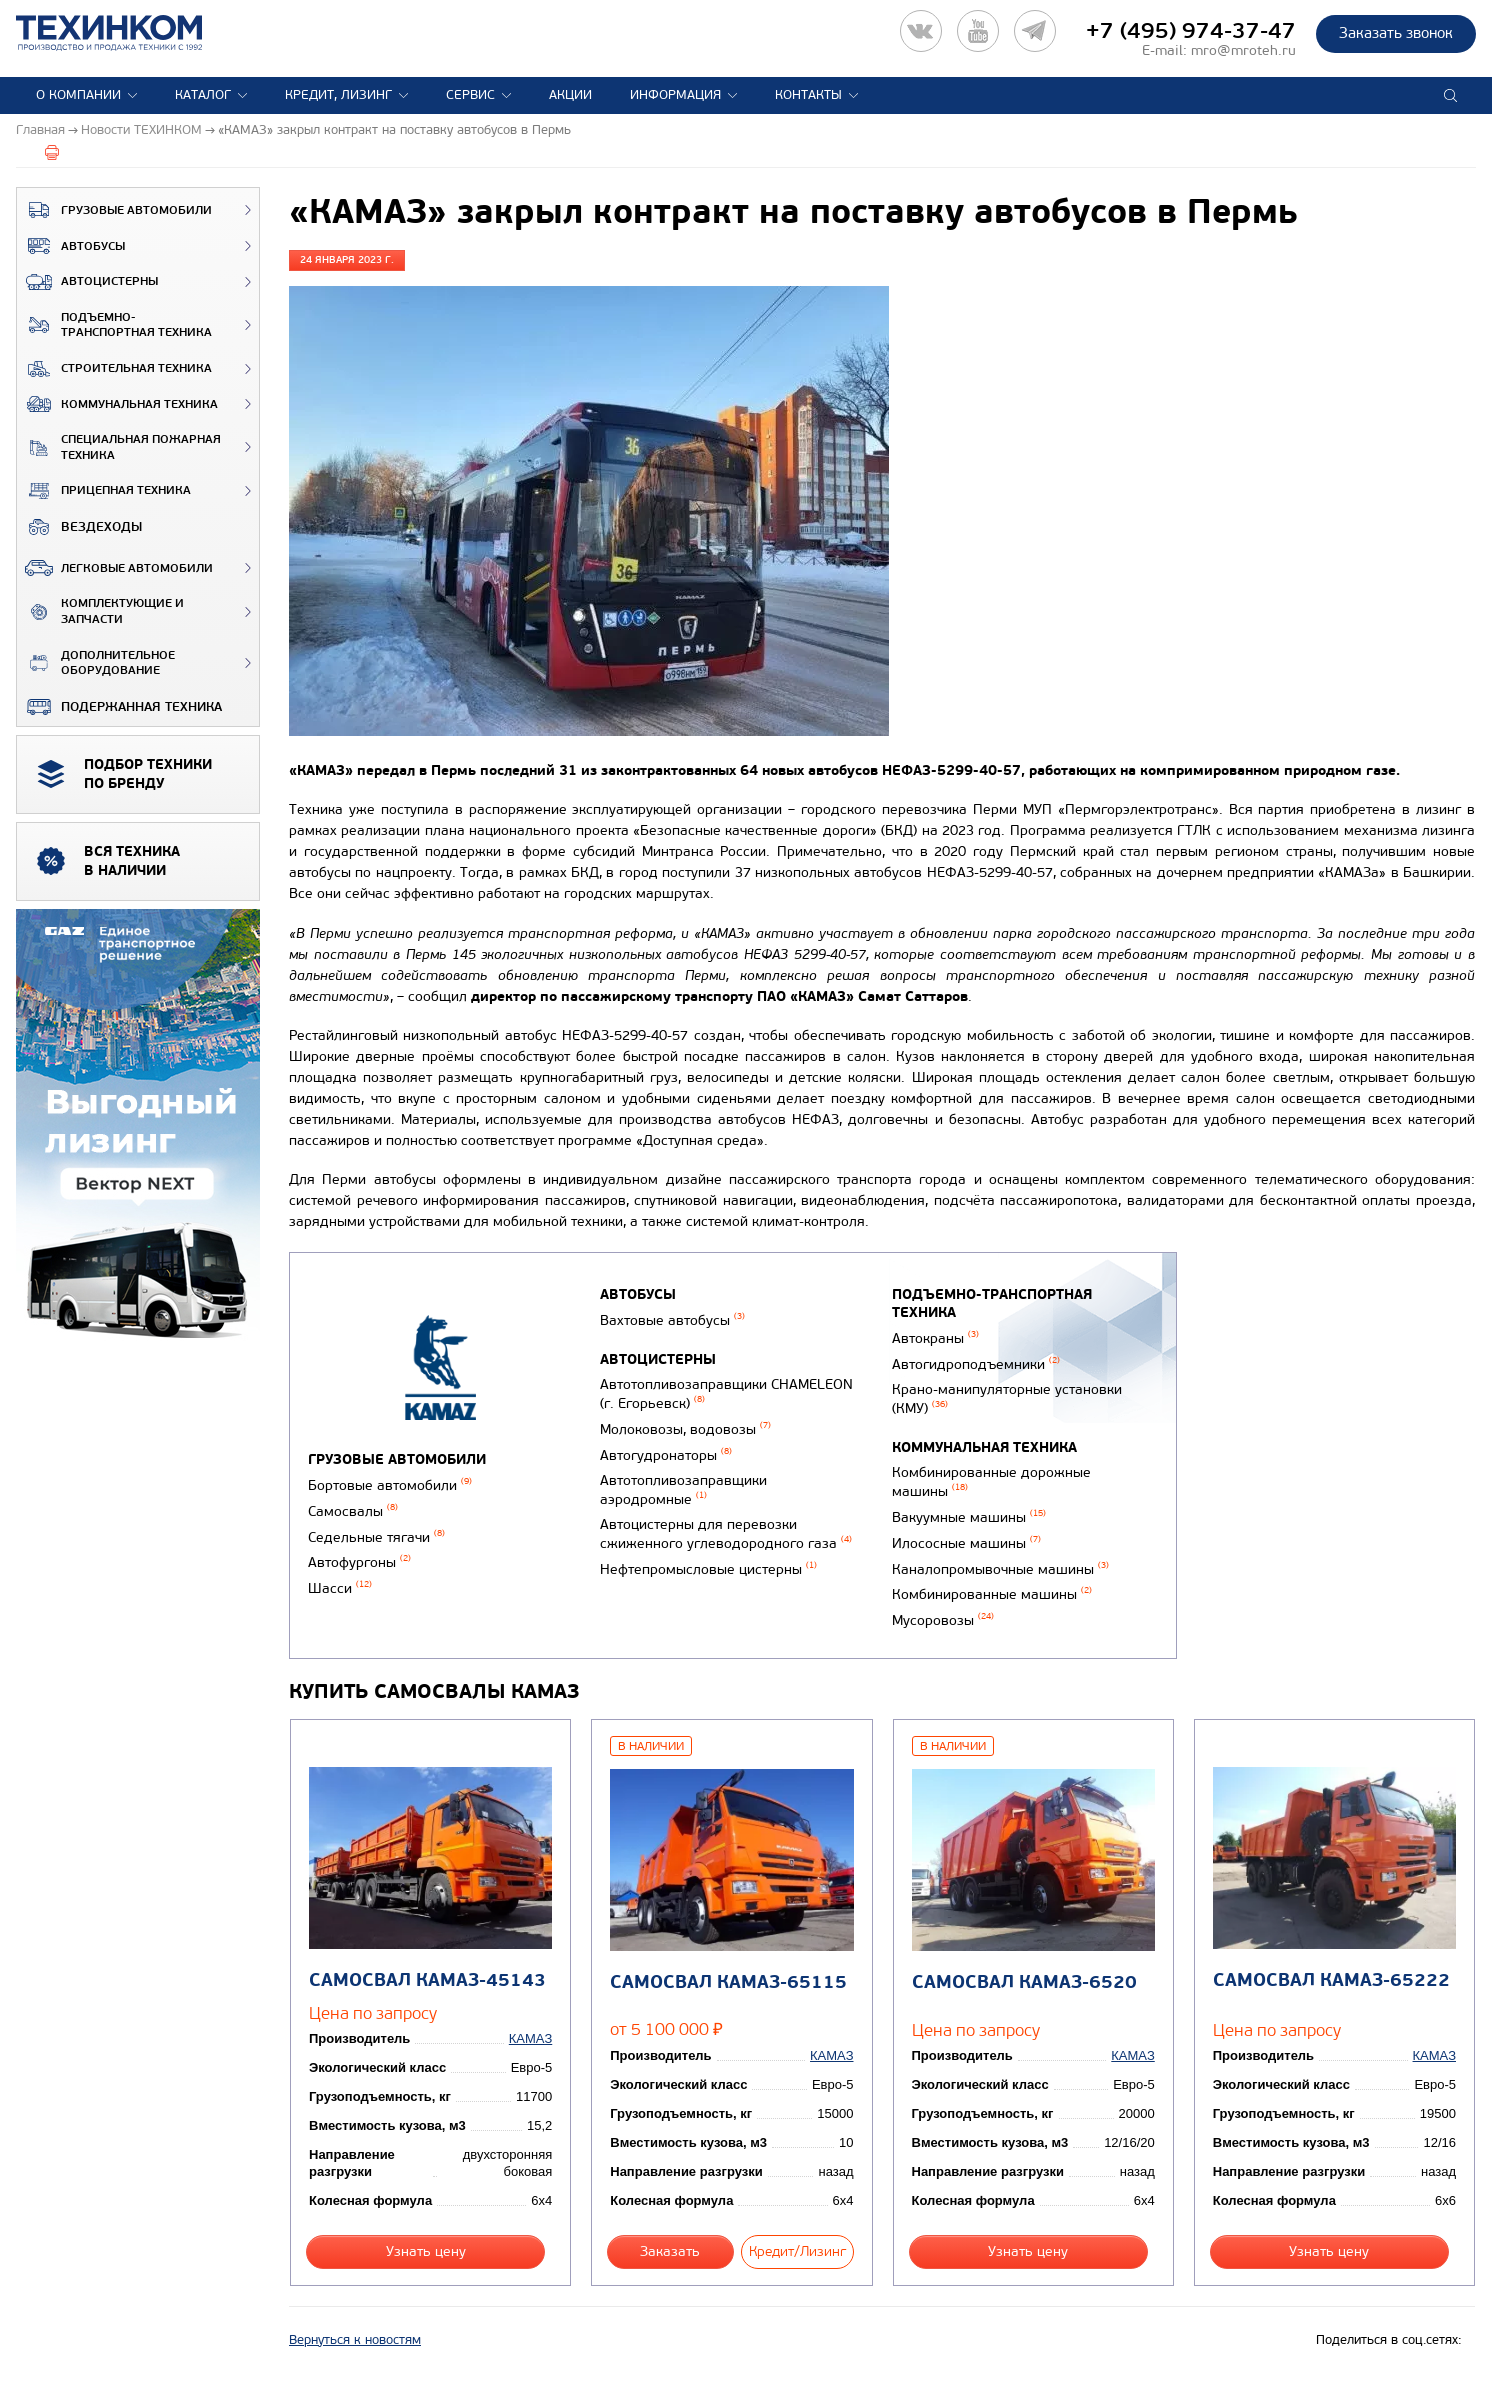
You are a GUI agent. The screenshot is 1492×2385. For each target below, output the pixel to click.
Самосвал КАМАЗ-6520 (1024, 1982)
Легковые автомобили (115, 568)
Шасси (340, 1588)
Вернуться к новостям (355, 2340)
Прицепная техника (104, 491)
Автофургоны (359, 1562)
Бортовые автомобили (390, 1485)
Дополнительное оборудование (96, 663)
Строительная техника (114, 369)
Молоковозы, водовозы (685, 1429)
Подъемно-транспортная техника (114, 325)
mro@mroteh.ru (1243, 50)
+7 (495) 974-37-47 (1191, 31)
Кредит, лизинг (338, 95)
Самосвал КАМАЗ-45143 (427, 1980)
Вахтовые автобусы (672, 1320)
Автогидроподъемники (976, 1364)
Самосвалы (353, 1511)
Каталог (203, 95)
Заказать (670, 2251)
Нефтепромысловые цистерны (708, 1569)
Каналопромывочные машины (1000, 1569)
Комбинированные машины (992, 1594)
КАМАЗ (530, 2038)
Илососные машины (966, 1543)
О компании (78, 95)
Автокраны (935, 1338)
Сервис (470, 95)
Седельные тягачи (376, 1537)
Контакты (808, 95)
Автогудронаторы (666, 1455)
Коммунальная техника (117, 404)
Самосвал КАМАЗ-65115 (728, 1982)
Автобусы (71, 246)
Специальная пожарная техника (119, 447)
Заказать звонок (1396, 33)
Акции (570, 95)
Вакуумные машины (969, 1517)
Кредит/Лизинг (797, 2251)
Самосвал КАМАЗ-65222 (1331, 1980)
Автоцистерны (87, 282)
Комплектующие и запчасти (100, 611)
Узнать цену (426, 2251)
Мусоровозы (943, 1620)
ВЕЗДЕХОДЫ (79, 527)
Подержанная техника (119, 707)
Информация (675, 95)
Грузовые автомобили (114, 210)
